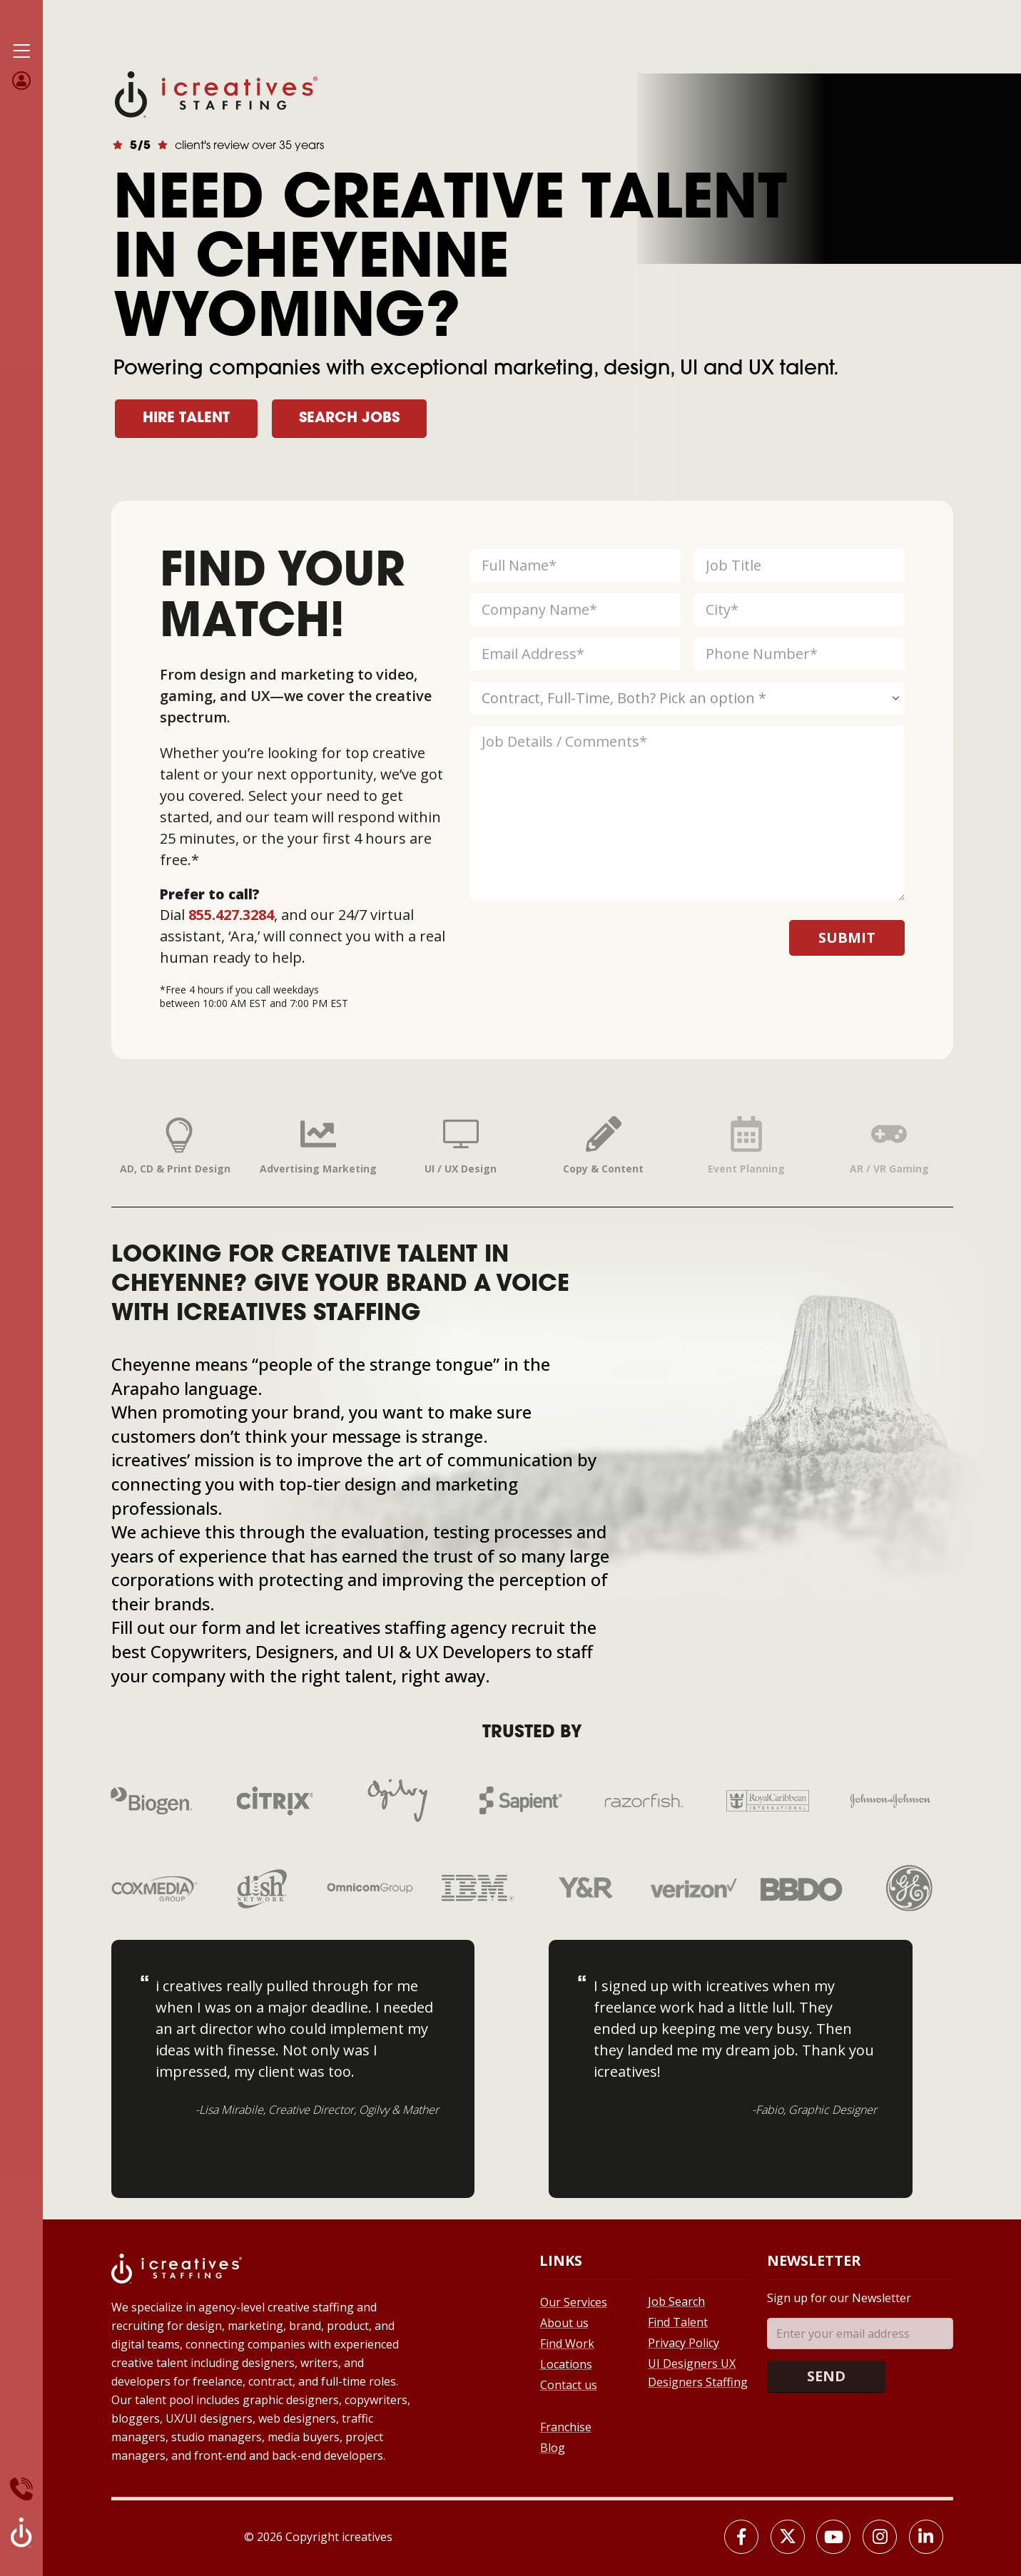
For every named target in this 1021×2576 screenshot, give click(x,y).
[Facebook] (741, 2537)
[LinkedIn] (926, 2537)
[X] (788, 2537)
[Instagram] (880, 2537)
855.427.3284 (231, 914)
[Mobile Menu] (21, 51)
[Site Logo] (216, 93)
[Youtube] (833, 2537)
